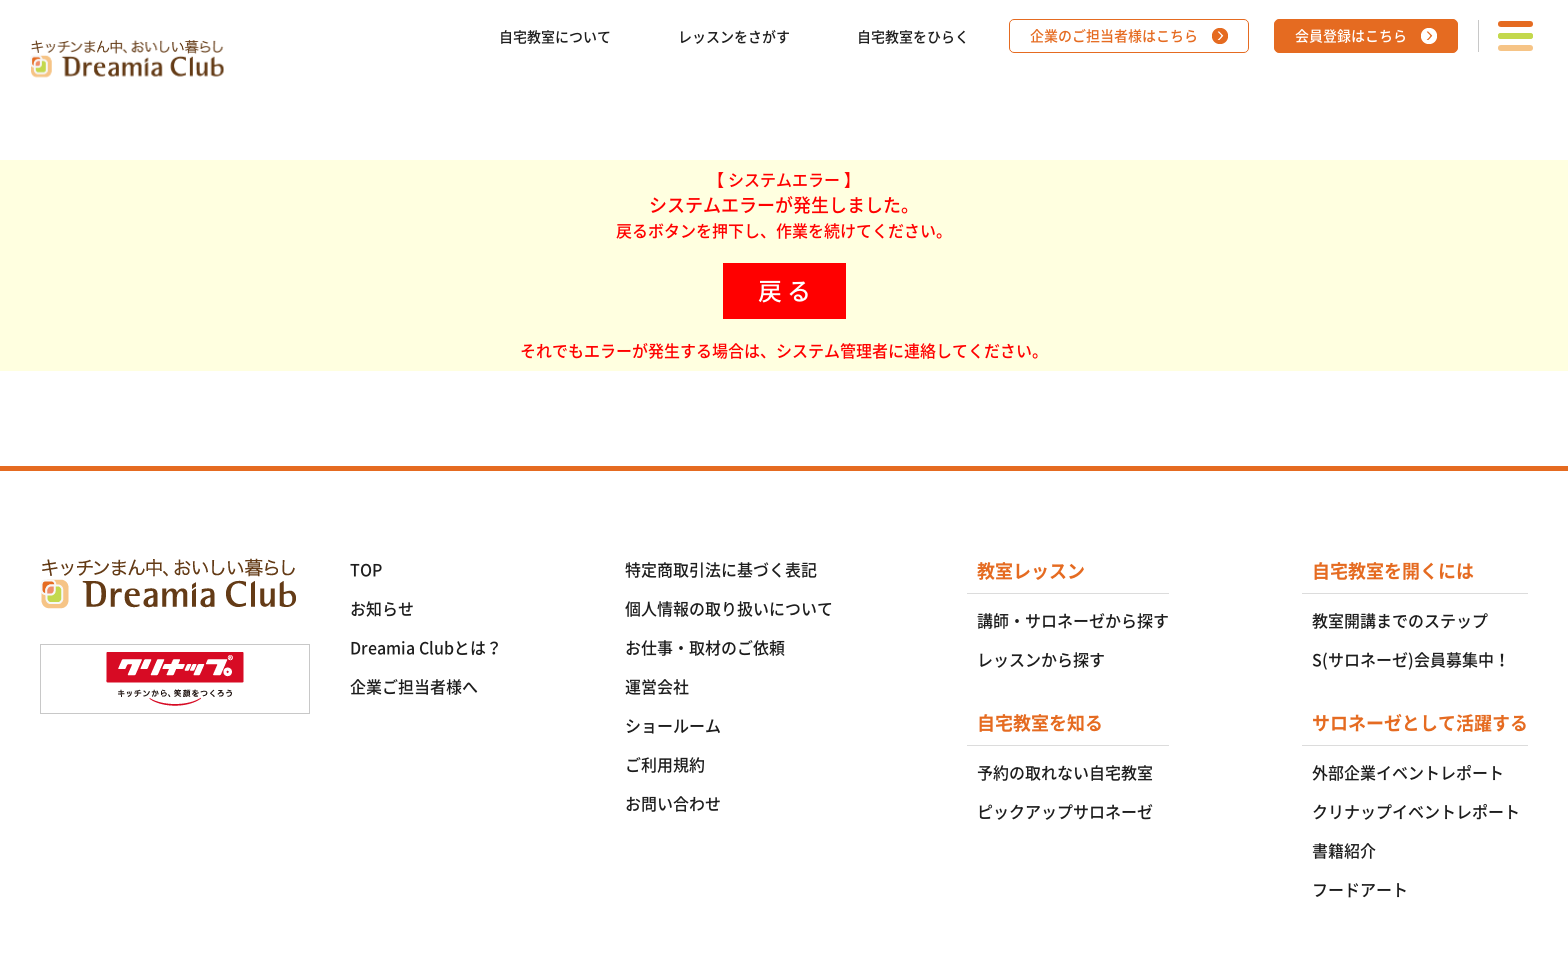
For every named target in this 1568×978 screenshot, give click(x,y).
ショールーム (673, 726)
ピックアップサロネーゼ (1065, 812)
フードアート (1360, 890)
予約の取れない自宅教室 (1065, 773)
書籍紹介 (1344, 851)
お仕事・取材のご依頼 (705, 648)
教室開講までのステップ (1400, 621)
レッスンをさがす (734, 37)
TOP (366, 570)
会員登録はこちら (1351, 36)
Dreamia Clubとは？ (426, 648)
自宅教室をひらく (913, 37)
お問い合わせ (673, 804)
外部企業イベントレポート (1408, 773)
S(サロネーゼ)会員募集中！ (1411, 660)
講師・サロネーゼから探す (1073, 621)
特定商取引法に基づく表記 (721, 570)
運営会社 (657, 687)
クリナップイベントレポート (1416, 812)
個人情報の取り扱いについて (729, 609)
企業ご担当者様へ (414, 687)
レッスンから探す (1041, 660)
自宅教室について (555, 37)
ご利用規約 (665, 765)
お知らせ (382, 609)
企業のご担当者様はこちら (1114, 36)
